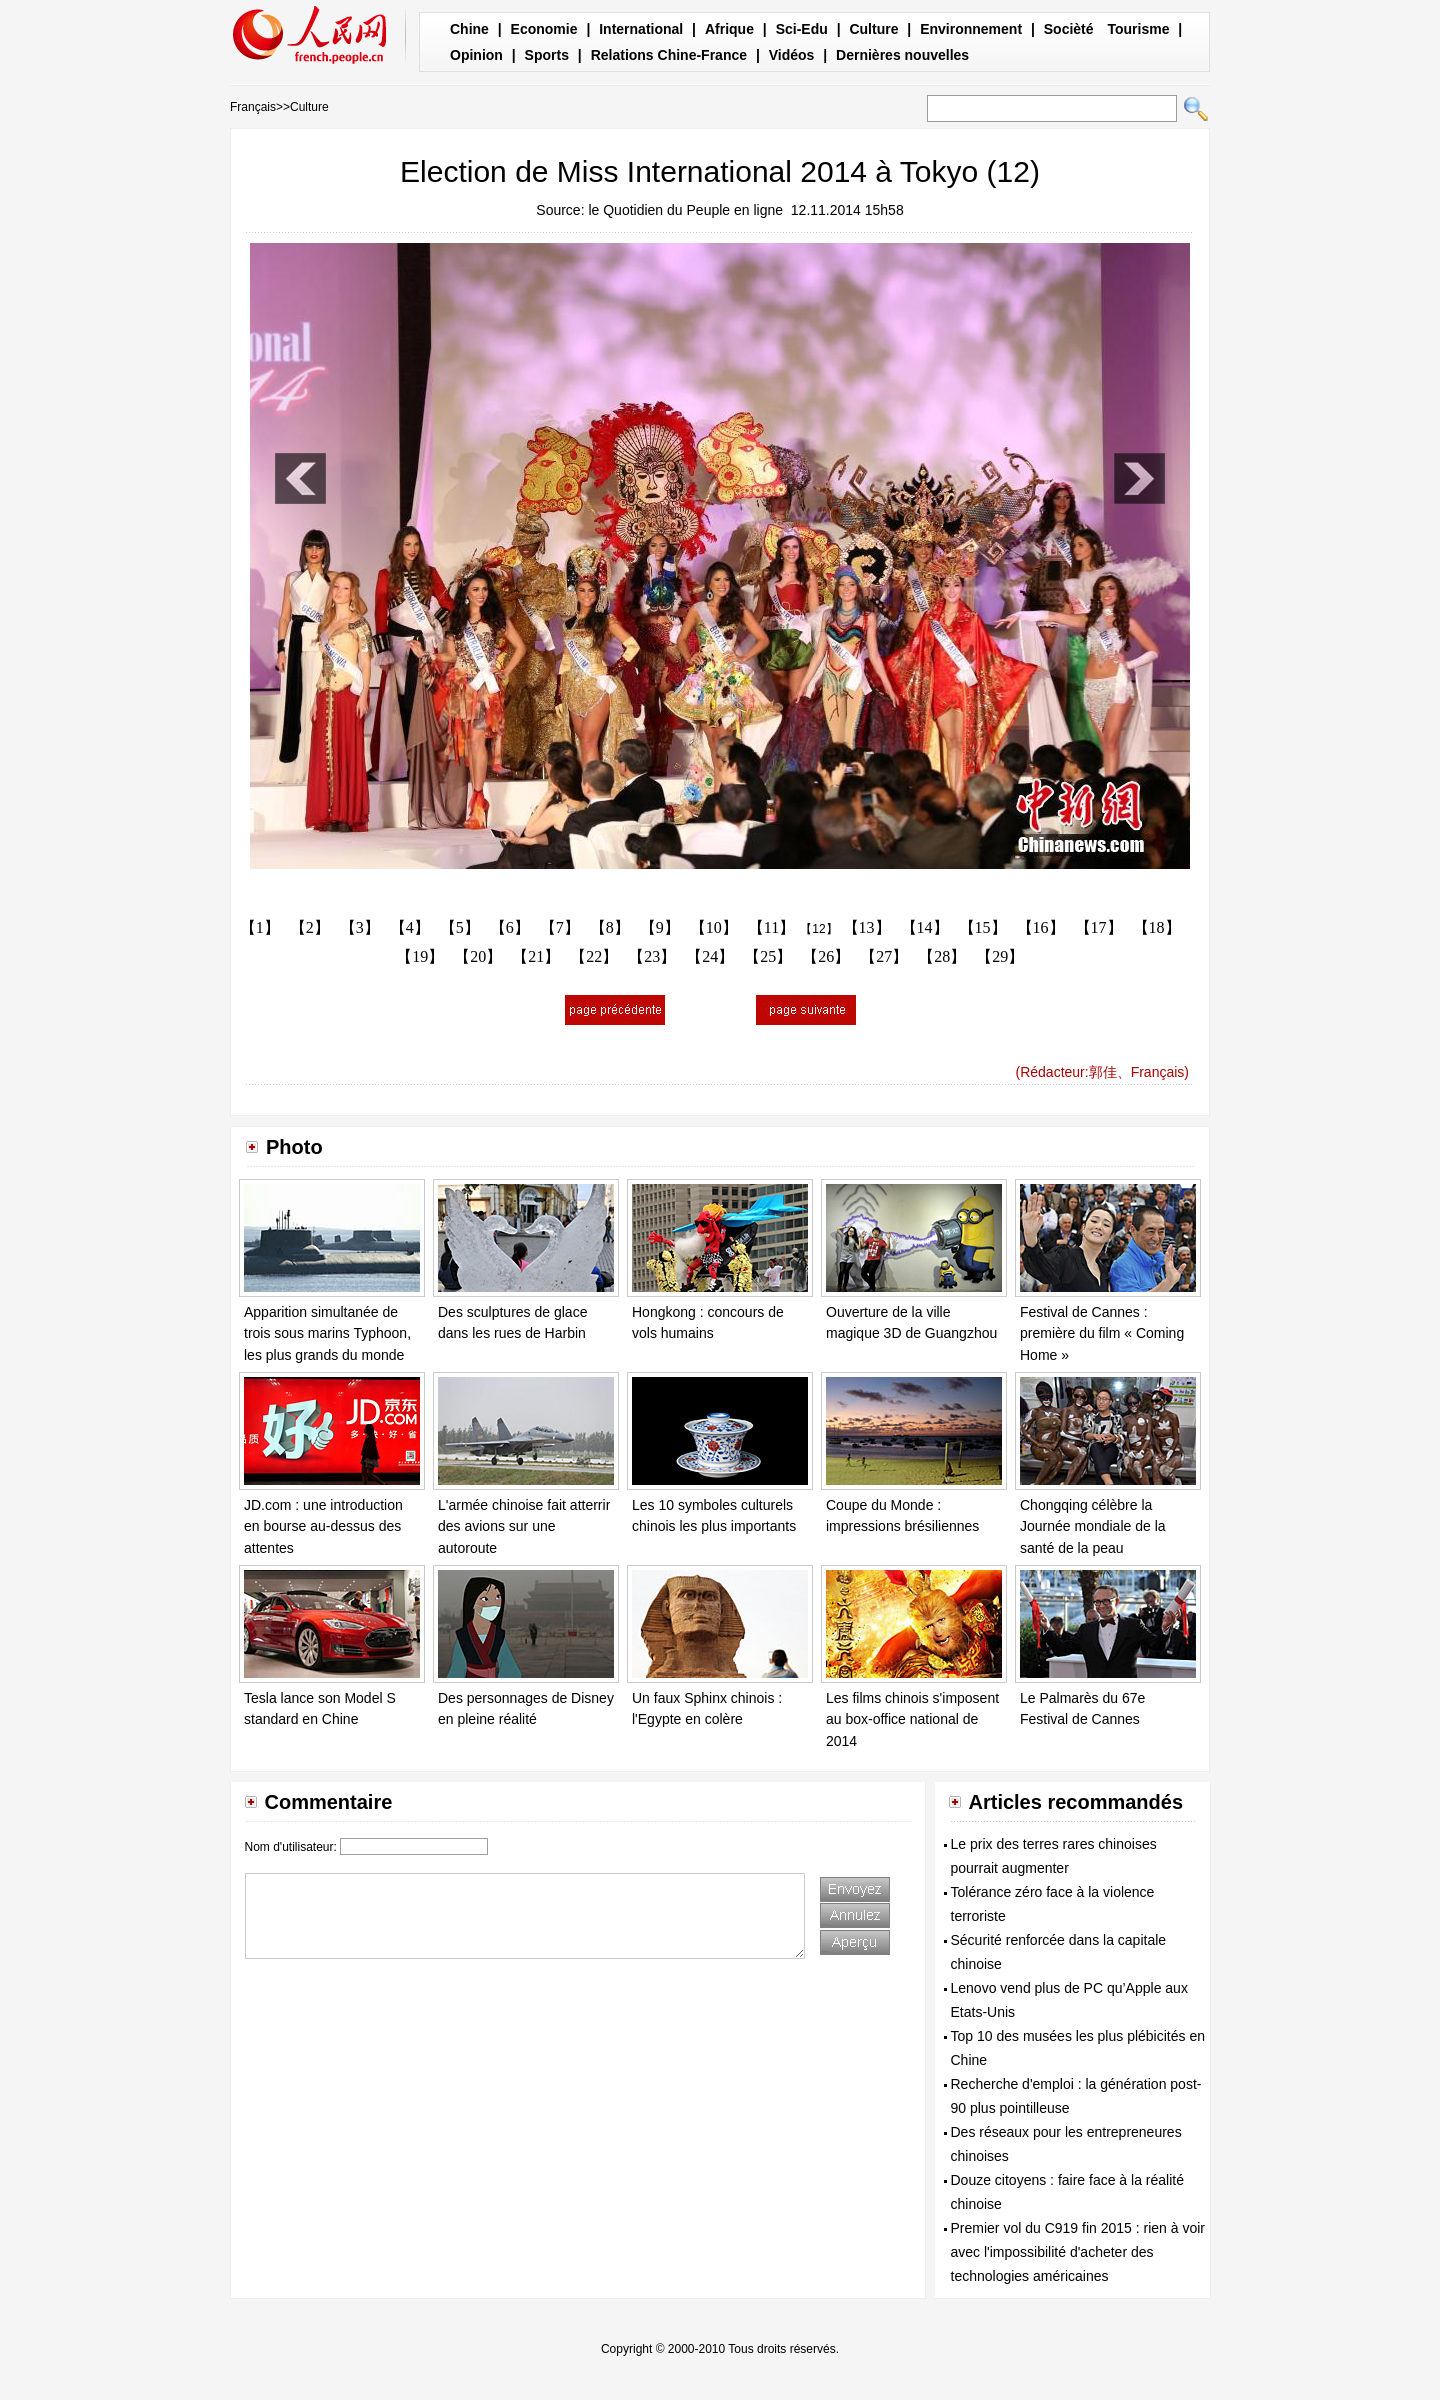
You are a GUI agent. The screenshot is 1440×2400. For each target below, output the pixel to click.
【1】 (260, 927)
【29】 (1000, 956)
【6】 (510, 927)
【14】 (925, 927)
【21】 (536, 956)
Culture (873, 29)
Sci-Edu (802, 29)
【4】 (410, 927)
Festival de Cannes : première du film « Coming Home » (1102, 1333)
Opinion (476, 55)
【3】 (360, 927)
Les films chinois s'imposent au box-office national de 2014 (912, 1719)
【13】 (867, 927)
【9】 (660, 927)
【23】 (652, 956)
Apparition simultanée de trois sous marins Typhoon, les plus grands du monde (327, 1333)
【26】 (826, 956)
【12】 (818, 929)
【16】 (1041, 927)
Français (253, 107)
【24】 (710, 956)
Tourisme (1138, 29)
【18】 (1157, 927)
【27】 (884, 956)
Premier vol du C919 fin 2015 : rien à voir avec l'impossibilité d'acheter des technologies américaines (1078, 2252)
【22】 (594, 956)
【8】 (610, 927)
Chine (469, 29)
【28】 (942, 956)
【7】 (560, 927)
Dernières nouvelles (902, 55)
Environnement (971, 29)
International (641, 29)
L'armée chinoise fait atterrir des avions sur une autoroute (524, 1526)
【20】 (478, 956)
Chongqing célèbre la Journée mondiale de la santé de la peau (1093, 1526)
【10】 (714, 927)
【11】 (771, 927)
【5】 (460, 927)
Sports (547, 55)
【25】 (768, 956)
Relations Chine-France (669, 55)
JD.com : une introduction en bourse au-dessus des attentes (323, 1526)
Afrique (729, 29)
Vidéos (792, 55)
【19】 (420, 956)
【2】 (310, 927)
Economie (544, 29)
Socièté (1069, 29)
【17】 (1099, 927)
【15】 (983, 927)
